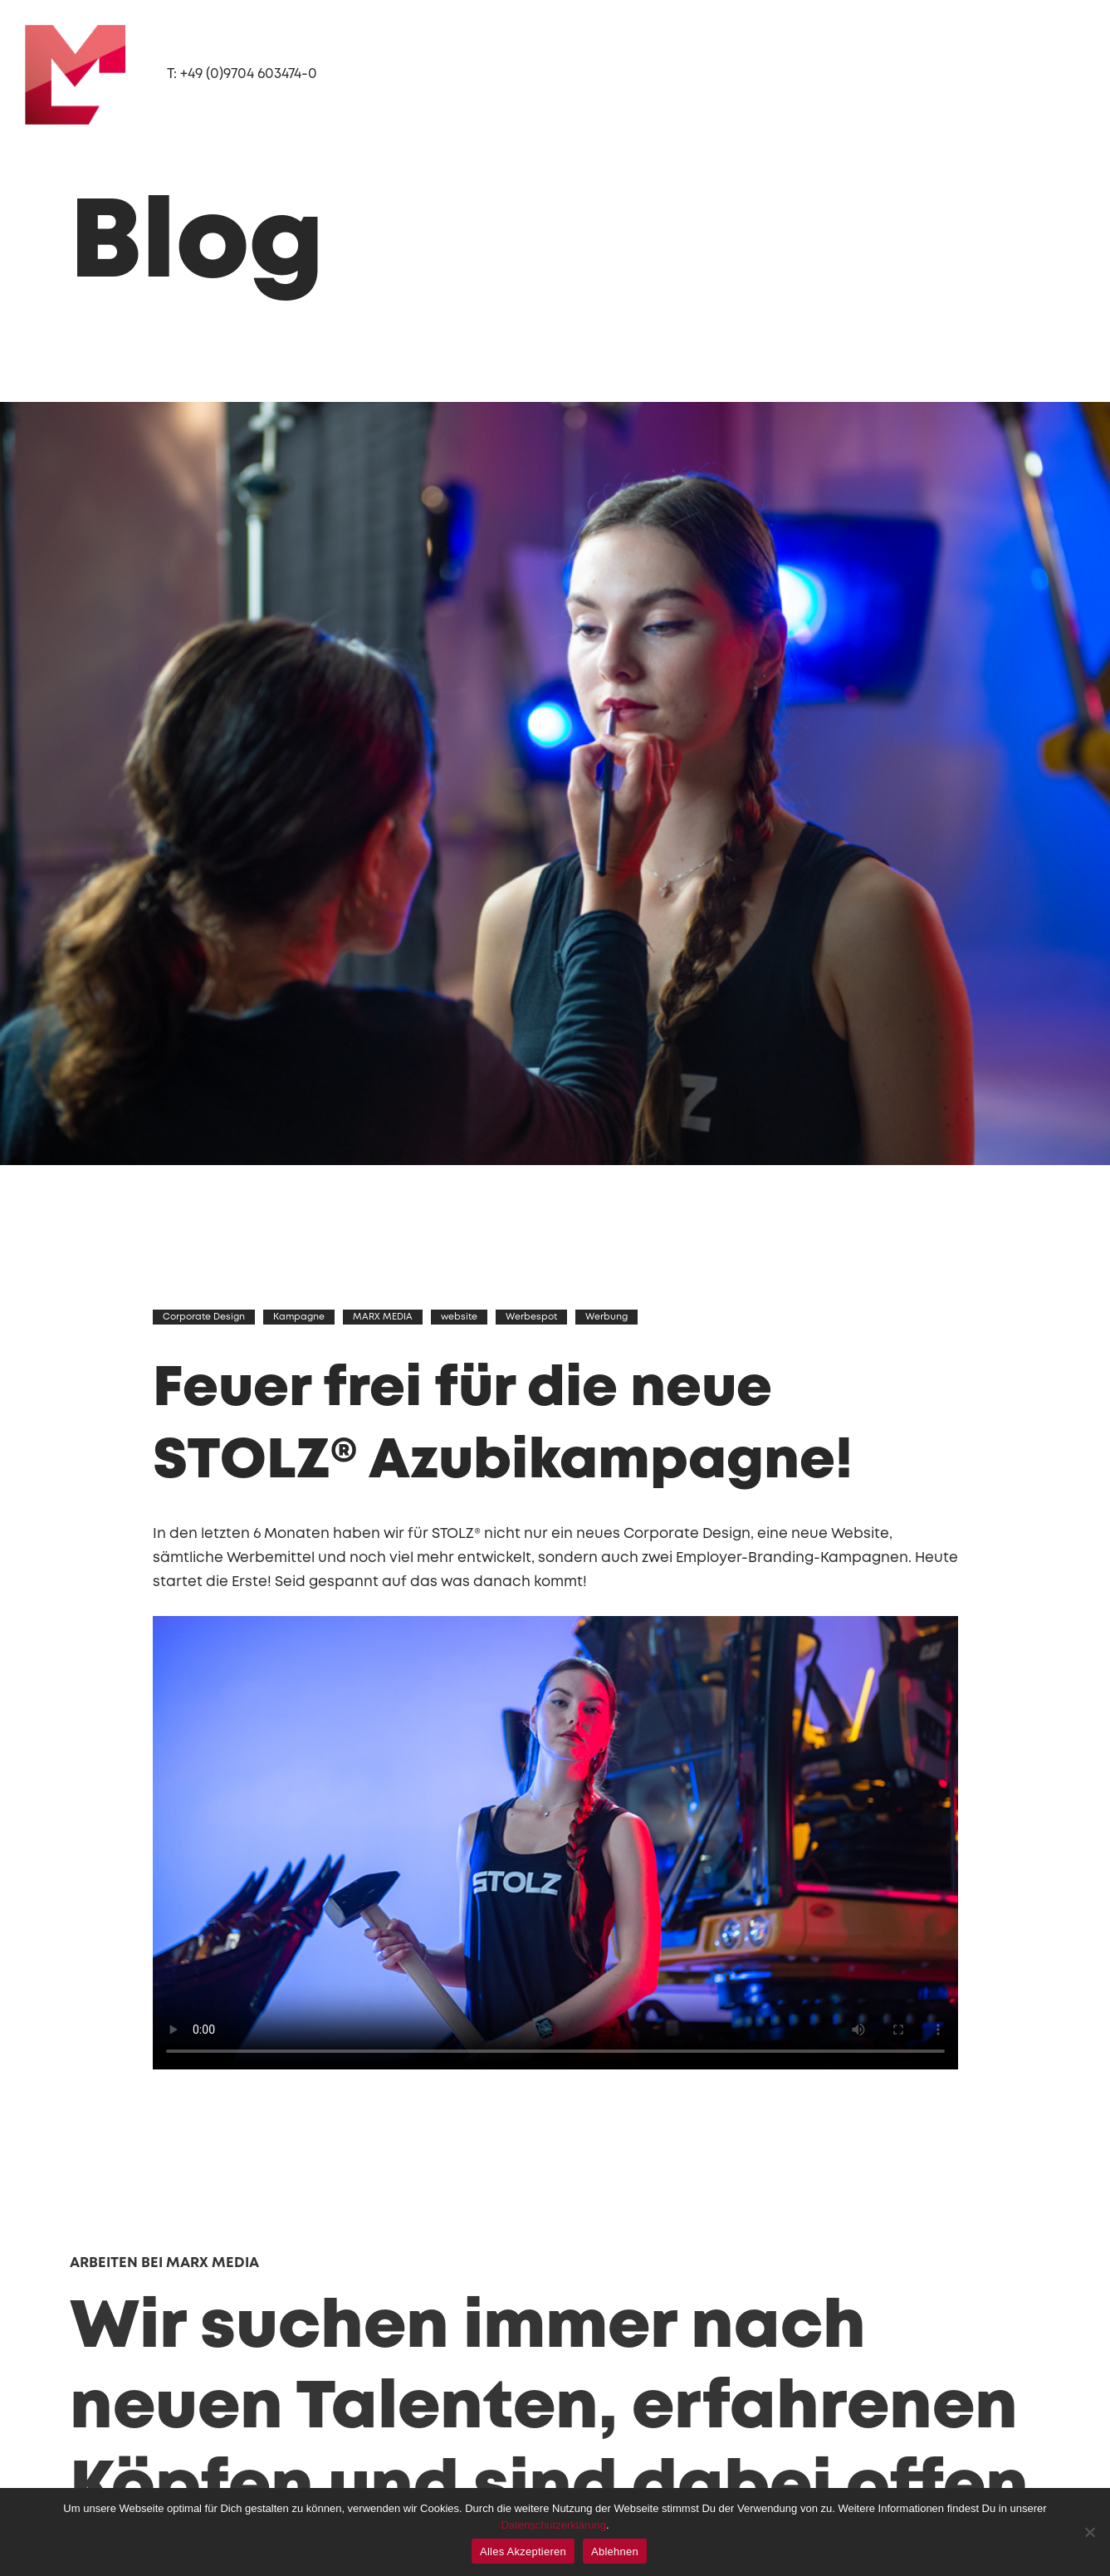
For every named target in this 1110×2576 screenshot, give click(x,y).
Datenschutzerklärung (553, 2525)
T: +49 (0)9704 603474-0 (246, 74)
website (460, 1314)
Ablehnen (614, 2551)
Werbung (607, 1314)
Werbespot (532, 1314)
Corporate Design (205, 1314)
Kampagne (299, 1314)
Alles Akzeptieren (523, 2551)
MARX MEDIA (383, 1314)
